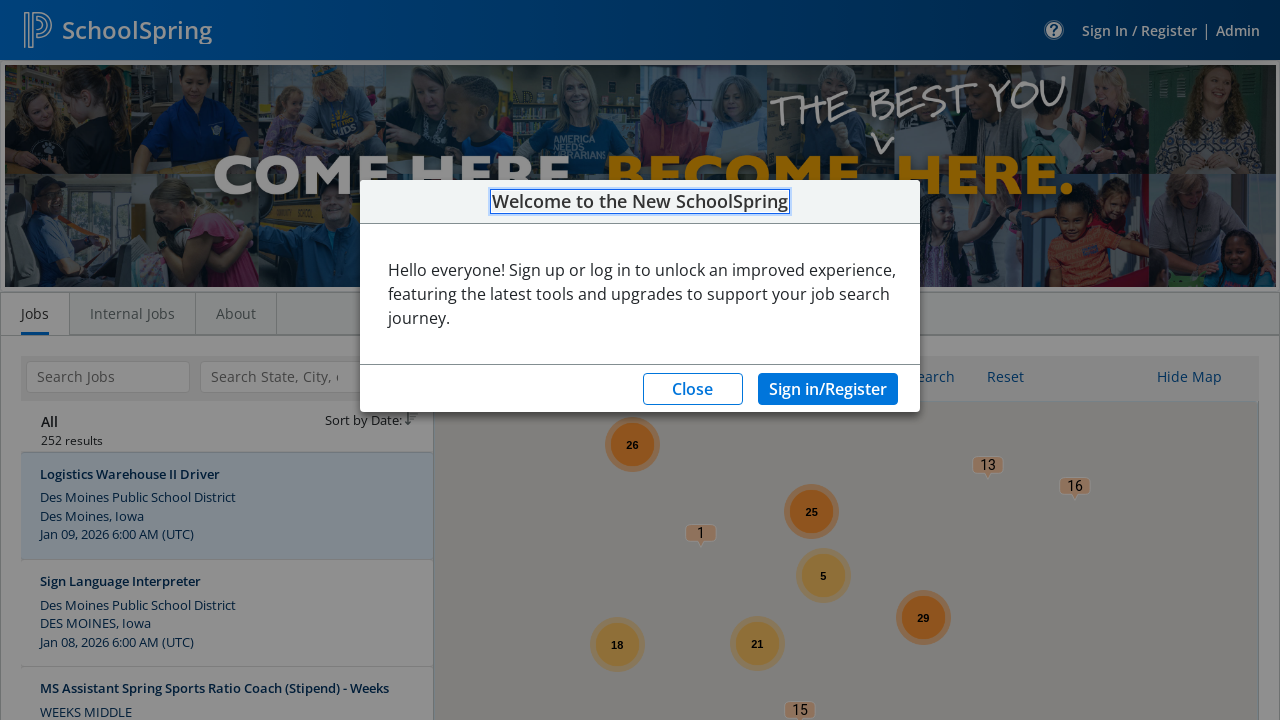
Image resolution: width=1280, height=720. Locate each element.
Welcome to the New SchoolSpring (640, 202)
